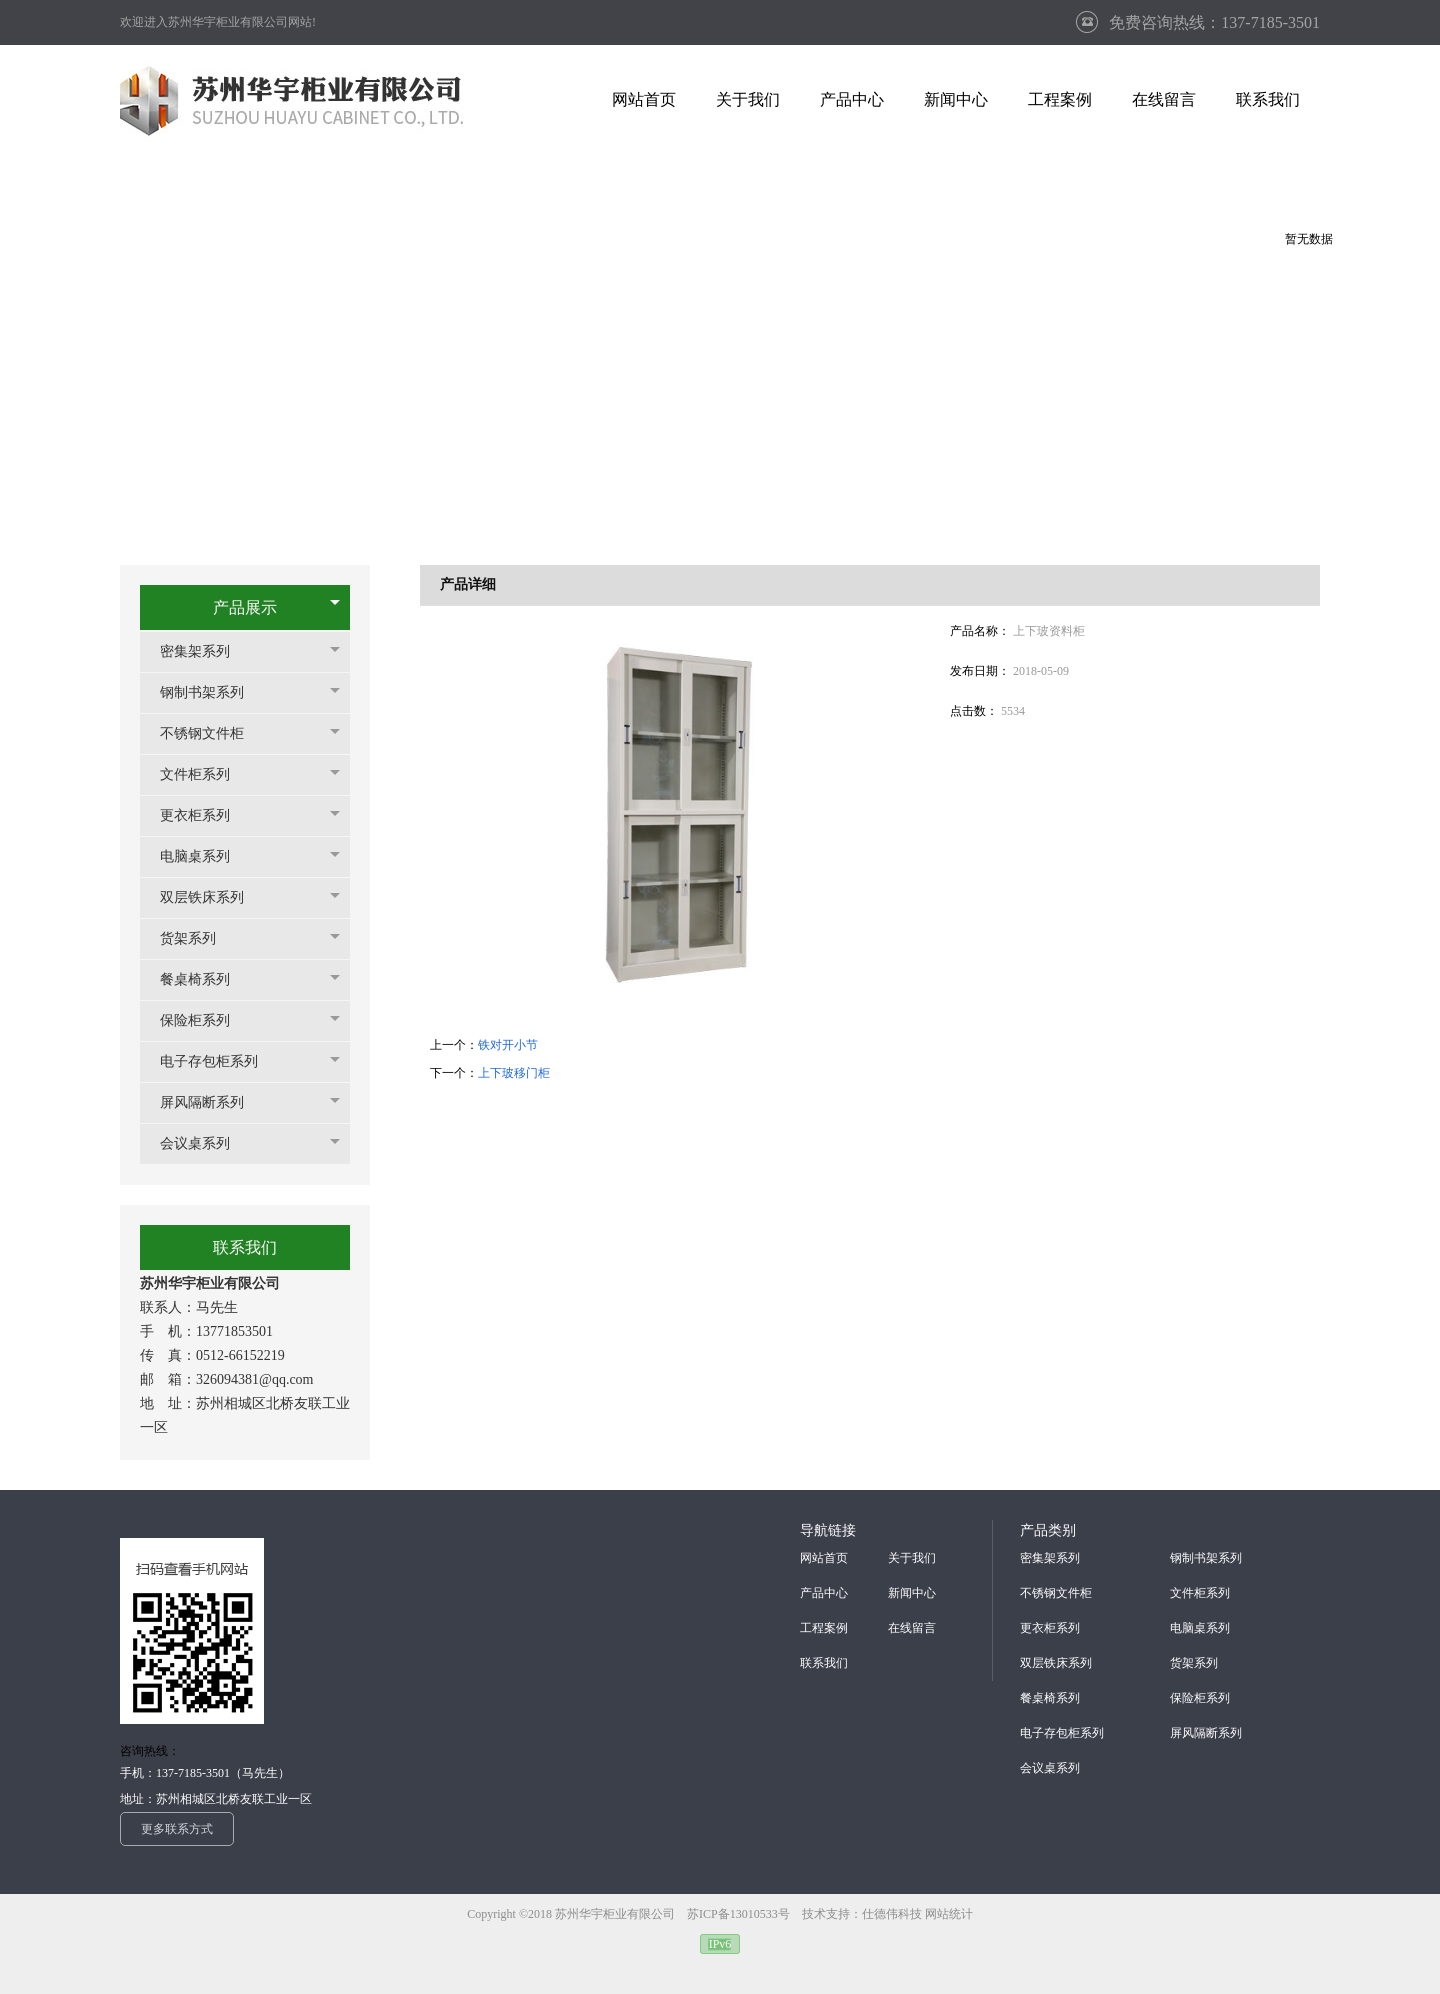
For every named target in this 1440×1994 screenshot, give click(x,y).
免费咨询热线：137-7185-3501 (1214, 22)
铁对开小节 (508, 1045)
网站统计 (949, 1914)
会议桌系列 (205, 1143)
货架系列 (198, 938)
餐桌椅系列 (205, 979)
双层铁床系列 (212, 897)
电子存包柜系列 (219, 1061)
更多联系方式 (177, 1829)
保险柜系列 (205, 1020)
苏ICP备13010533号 (740, 1914)
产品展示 (245, 607)
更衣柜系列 (205, 815)
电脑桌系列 (205, 856)
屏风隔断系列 (212, 1102)
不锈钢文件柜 (212, 733)
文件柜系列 (205, 774)
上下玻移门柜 (514, 1073)
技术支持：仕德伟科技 (862, 1914)
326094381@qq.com (255, 1379)
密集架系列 (205, 651)
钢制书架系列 (212, 692)
